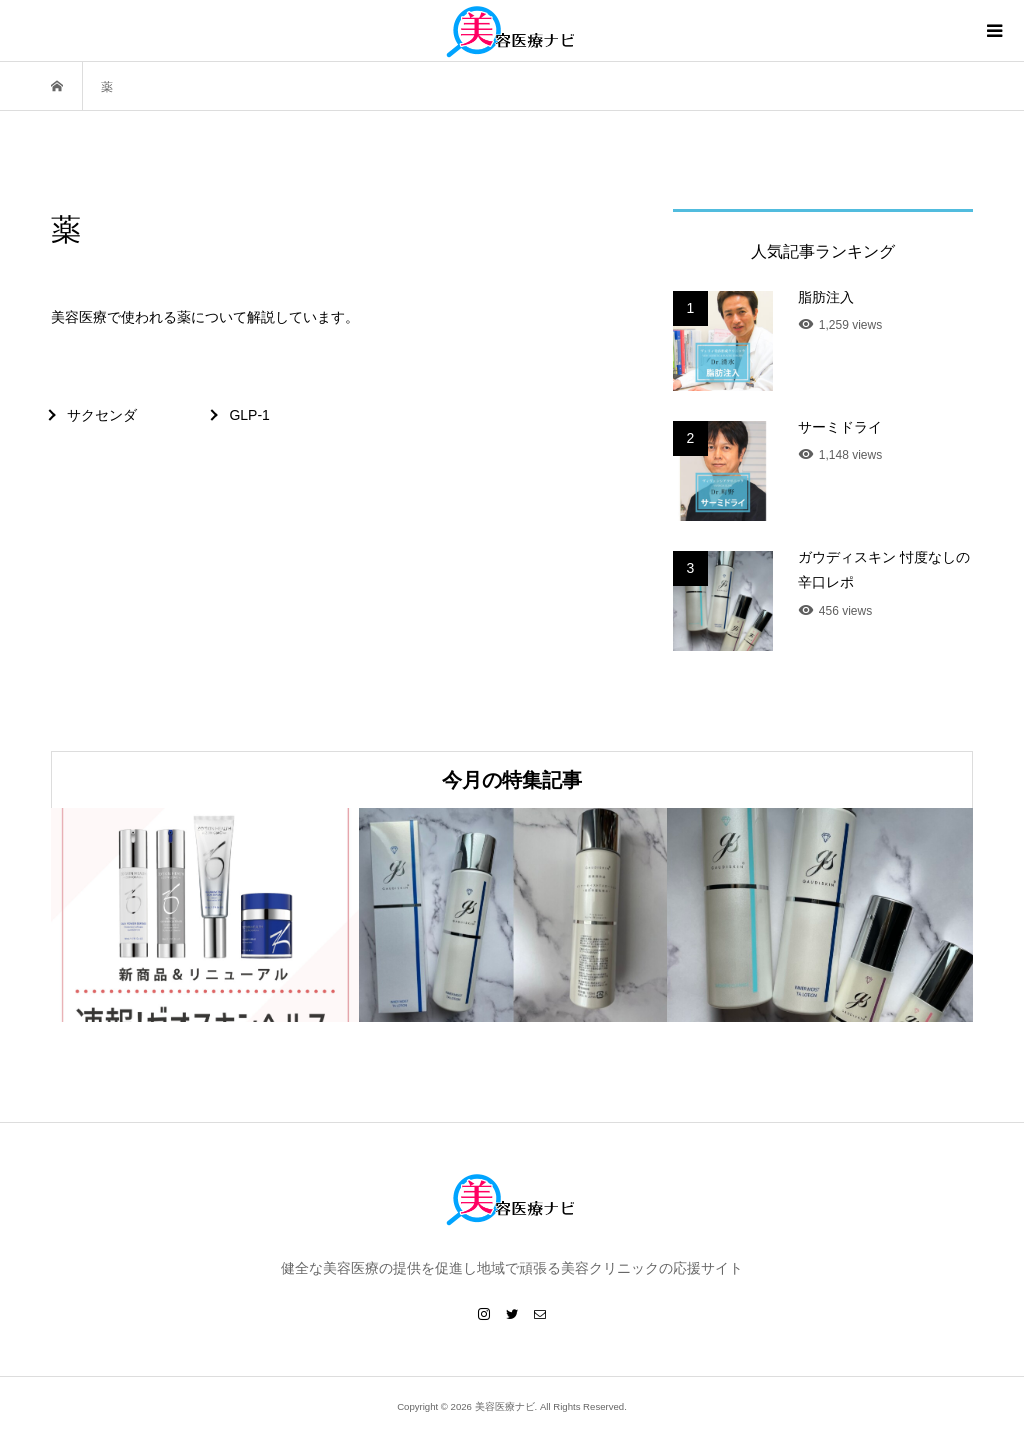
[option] (205, 915)
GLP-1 (249, 415)
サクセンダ (102, 415)
